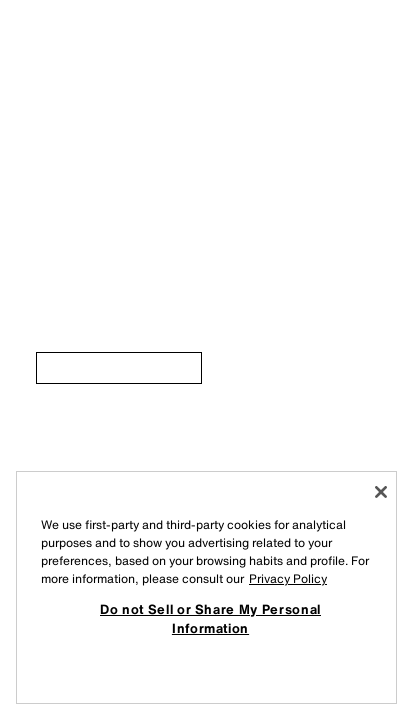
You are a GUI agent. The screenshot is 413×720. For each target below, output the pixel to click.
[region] (206, 587)
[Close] (381, 492)
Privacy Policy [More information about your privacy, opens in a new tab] (288, 578)
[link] (119, 368)
